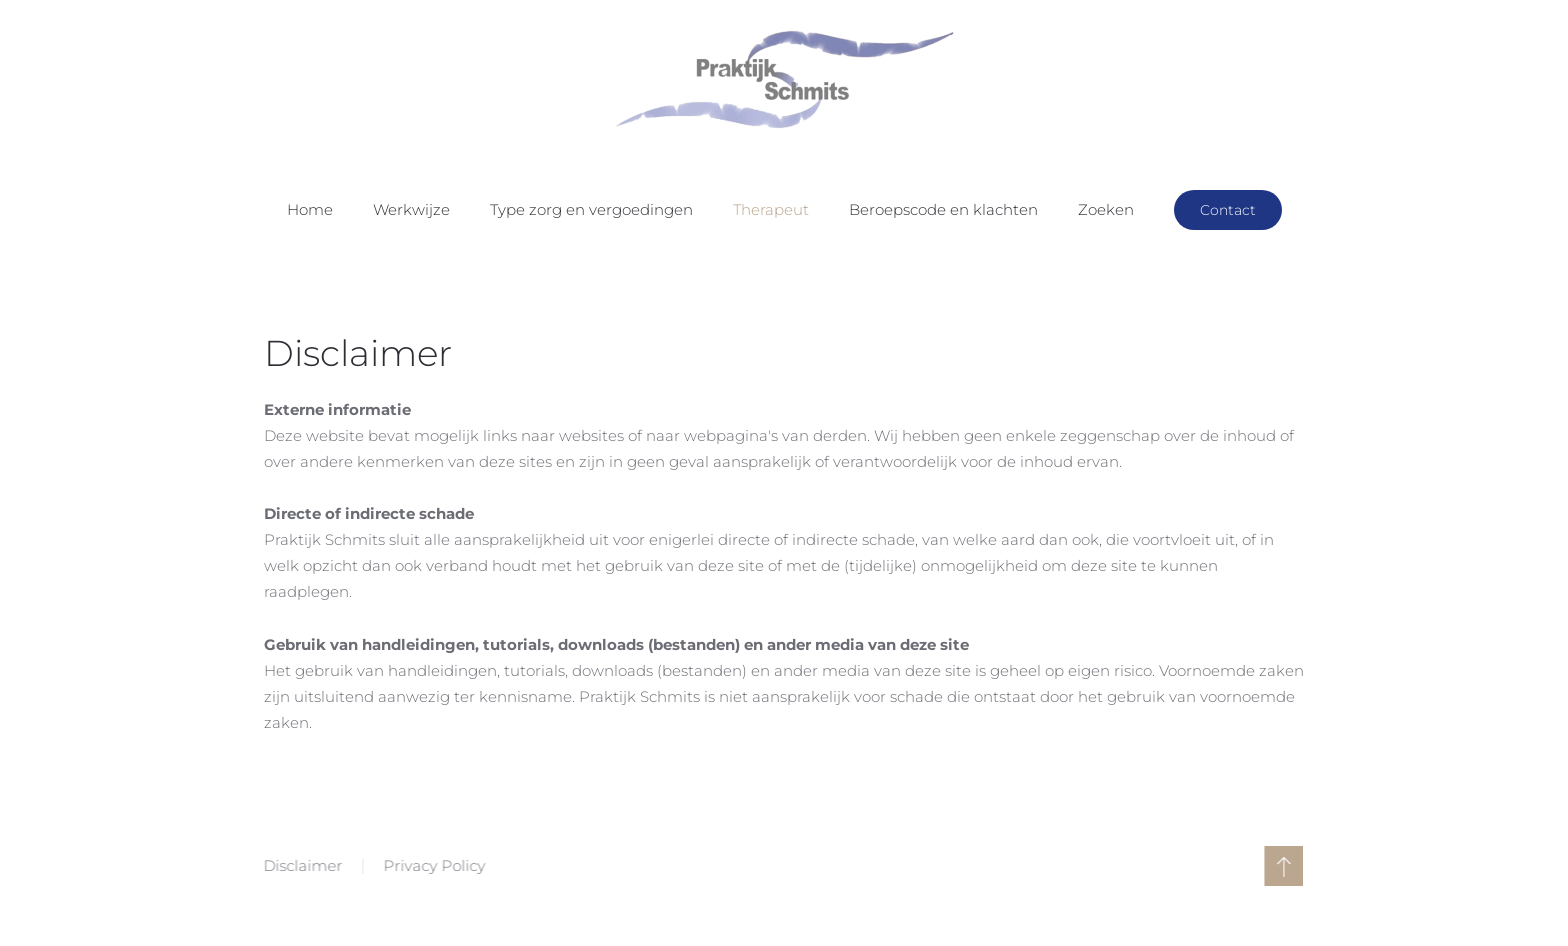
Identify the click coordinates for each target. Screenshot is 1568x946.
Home (310, 209)
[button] (1282, 866)
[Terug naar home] (784, 80)
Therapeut (771, 209)
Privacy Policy (433, 865)
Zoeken (1106, 209)
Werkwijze (411, 209)
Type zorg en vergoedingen (591, 209)
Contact (1228, 210)
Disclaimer (301, 865)
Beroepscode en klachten (943, 209)
